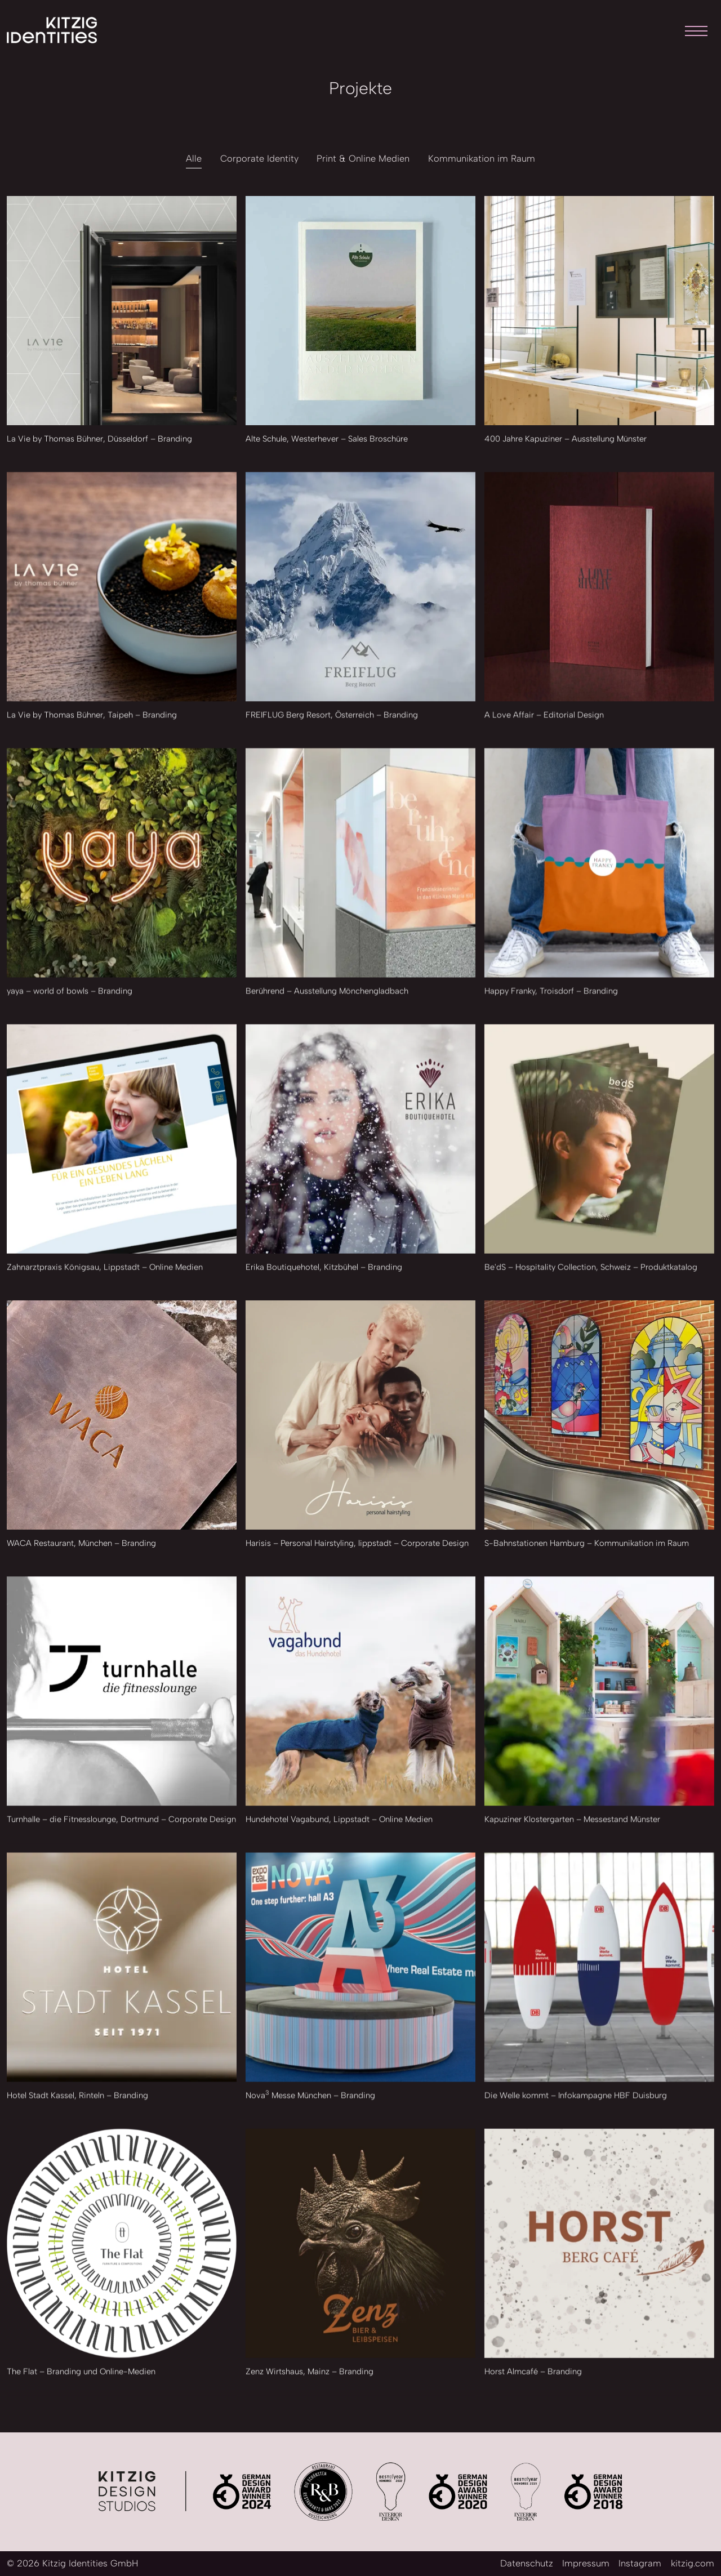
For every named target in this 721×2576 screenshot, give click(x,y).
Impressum (585, 2563)
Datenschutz (526, 2563)
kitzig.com (692, 2563)
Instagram (639, 2563)
